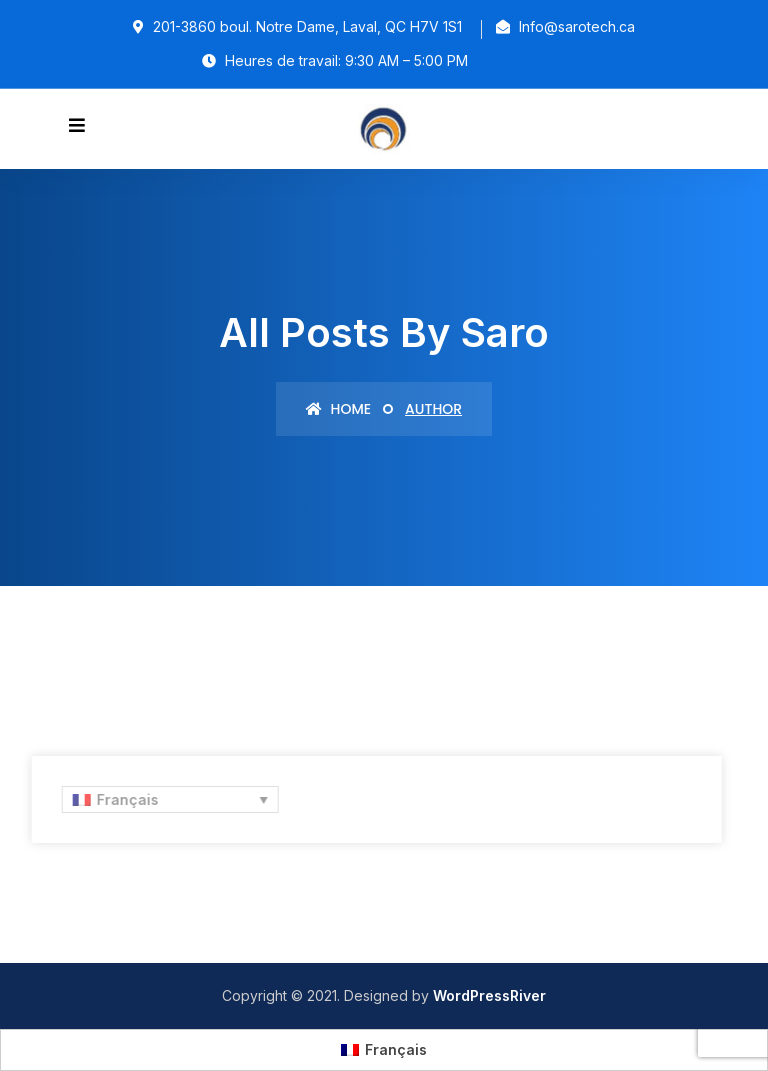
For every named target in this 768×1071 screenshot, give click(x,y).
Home (338, 409)
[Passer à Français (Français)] (384, 1050)
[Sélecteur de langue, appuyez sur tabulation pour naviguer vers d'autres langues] (167, 799)
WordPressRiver (489, 995)
